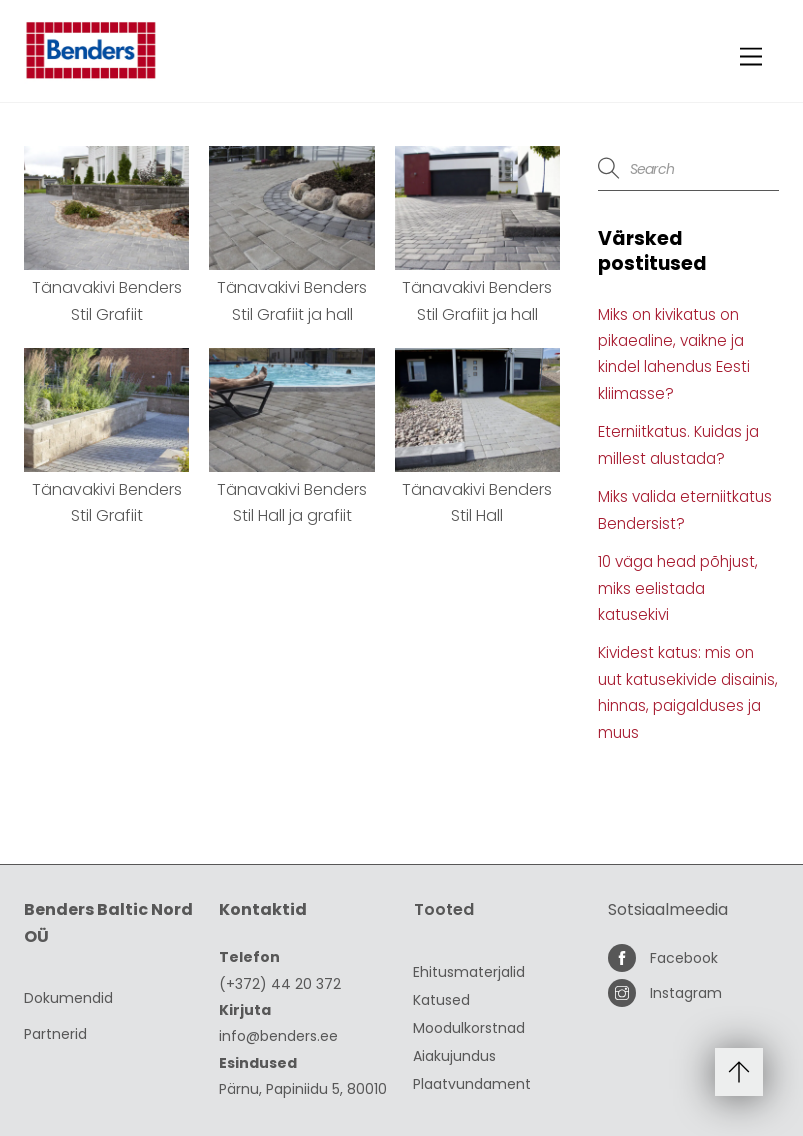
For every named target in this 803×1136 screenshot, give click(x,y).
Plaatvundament (472, 1084)
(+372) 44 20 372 (280, 984)
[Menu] (751, 57)
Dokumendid (68, 998)
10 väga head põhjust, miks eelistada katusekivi (678, 588)
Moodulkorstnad (469, 1028)
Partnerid (55, 1034)
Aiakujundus (454, 1056)
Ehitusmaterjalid (469, 972)
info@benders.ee (278, 1036)
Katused (441, 1000)
